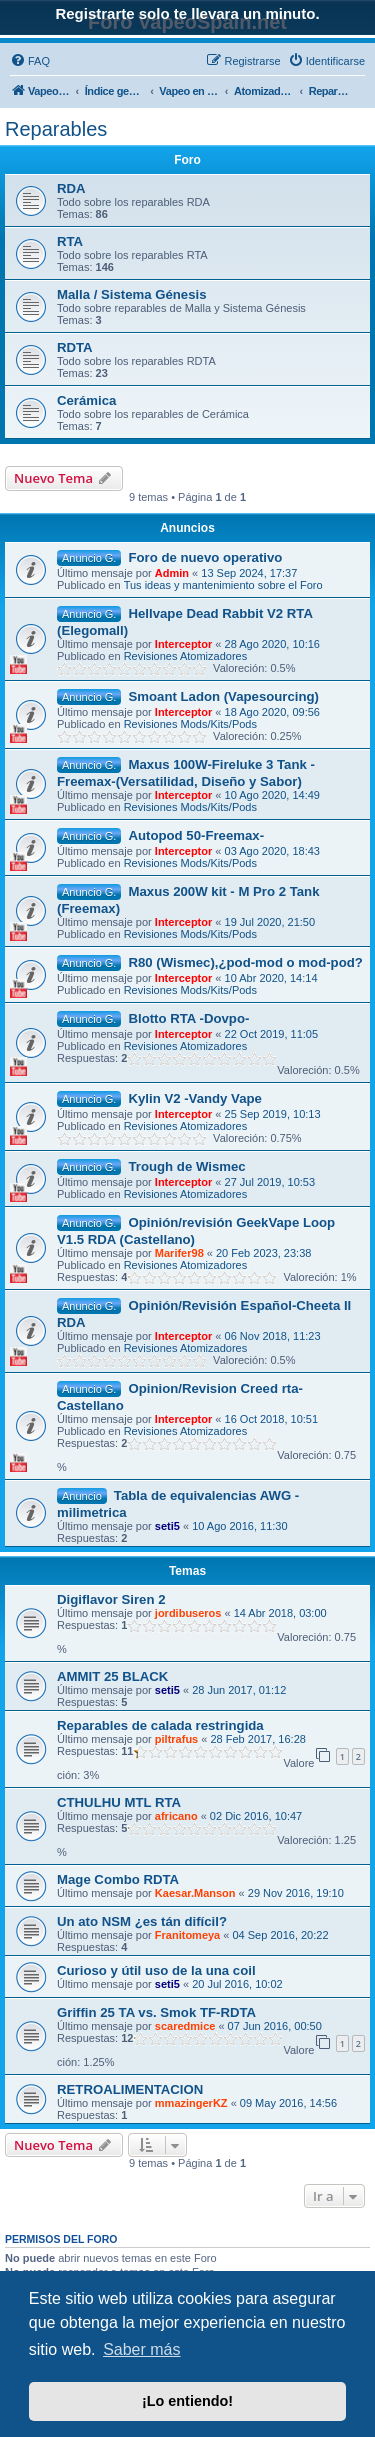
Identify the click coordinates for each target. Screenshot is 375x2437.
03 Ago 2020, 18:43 (272, 851)
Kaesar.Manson (195, 1893)
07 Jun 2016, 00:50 (275, 2026)
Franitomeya (187, 1935)
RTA (70, 241)
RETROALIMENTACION (130, 2089)
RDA (71, 188)
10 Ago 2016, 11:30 (239, 1526)
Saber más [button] (141, 2349)
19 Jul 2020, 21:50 (270, 922)
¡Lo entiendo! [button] (187, 2401)
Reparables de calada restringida (160, 1725)
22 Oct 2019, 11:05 (272, 1034)
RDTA (75, 347)
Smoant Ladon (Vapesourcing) (223, 696)
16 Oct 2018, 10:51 (272, 1419)
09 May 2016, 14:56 (288, 2103)
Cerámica (86, 400)
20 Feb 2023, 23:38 (263, 1253)
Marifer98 (179, 1253)
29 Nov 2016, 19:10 (296, 1893)
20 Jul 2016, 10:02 (237, 1984)
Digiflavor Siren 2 (111, 1599)
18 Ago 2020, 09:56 (272, 712)
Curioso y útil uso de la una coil (156, 1970)
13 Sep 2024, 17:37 (249, 573)
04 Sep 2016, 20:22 (280, 1935)
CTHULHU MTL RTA (119, 1802)
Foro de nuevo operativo (205, 557)
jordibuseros (188, 1613)
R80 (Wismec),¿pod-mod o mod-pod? (245, 962)
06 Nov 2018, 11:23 (273, 1336)
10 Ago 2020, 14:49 (272, 795)
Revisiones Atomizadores (186, 656)
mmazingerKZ (191, 2103)
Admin (172, 573)
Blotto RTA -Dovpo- (188, 1018)
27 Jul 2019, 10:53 (270, 1182)
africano (176, 1816)
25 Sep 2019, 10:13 (273, 1114)
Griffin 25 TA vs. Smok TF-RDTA (156, 2012)
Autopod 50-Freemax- (196, 835)
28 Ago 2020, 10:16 (272, 644)
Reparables (56, 129)
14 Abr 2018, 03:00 (280, 1613)
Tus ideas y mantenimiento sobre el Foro (223, 585)
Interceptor (183, 644)
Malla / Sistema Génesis (132, 294)
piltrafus (176, 1739)
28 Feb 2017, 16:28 (257, 1739)
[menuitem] (30, 61)
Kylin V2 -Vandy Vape (194, 1098)
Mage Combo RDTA (118, 1879)
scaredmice (185, 2026)
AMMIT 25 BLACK (112, 1676)
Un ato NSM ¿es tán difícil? (142, 1921)
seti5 (167, 1526)
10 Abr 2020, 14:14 (271, 978)
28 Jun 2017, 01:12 (239, 1690)
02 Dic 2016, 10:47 (256, 1816)
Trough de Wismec (186, 1166)
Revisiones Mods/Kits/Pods (190, 724)
